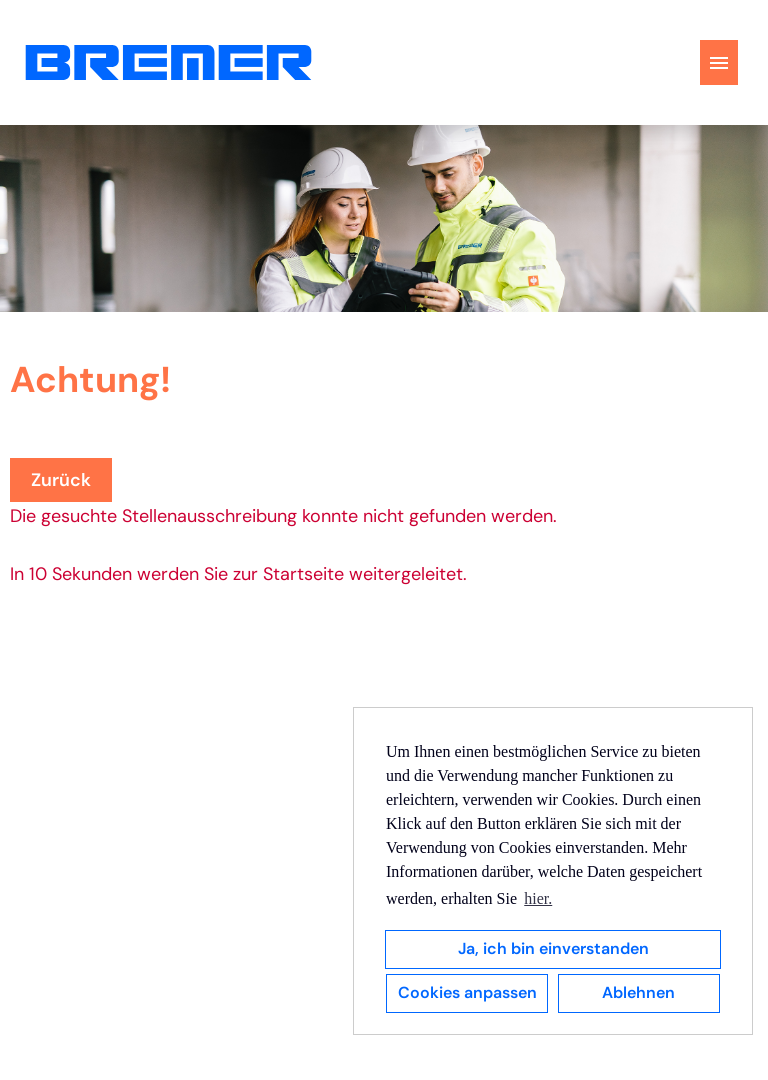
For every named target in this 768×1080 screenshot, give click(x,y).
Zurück (61, 480)
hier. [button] (538, 898)
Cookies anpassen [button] (467, 992)
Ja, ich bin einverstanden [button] (553, 948)
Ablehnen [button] (638, 992)
